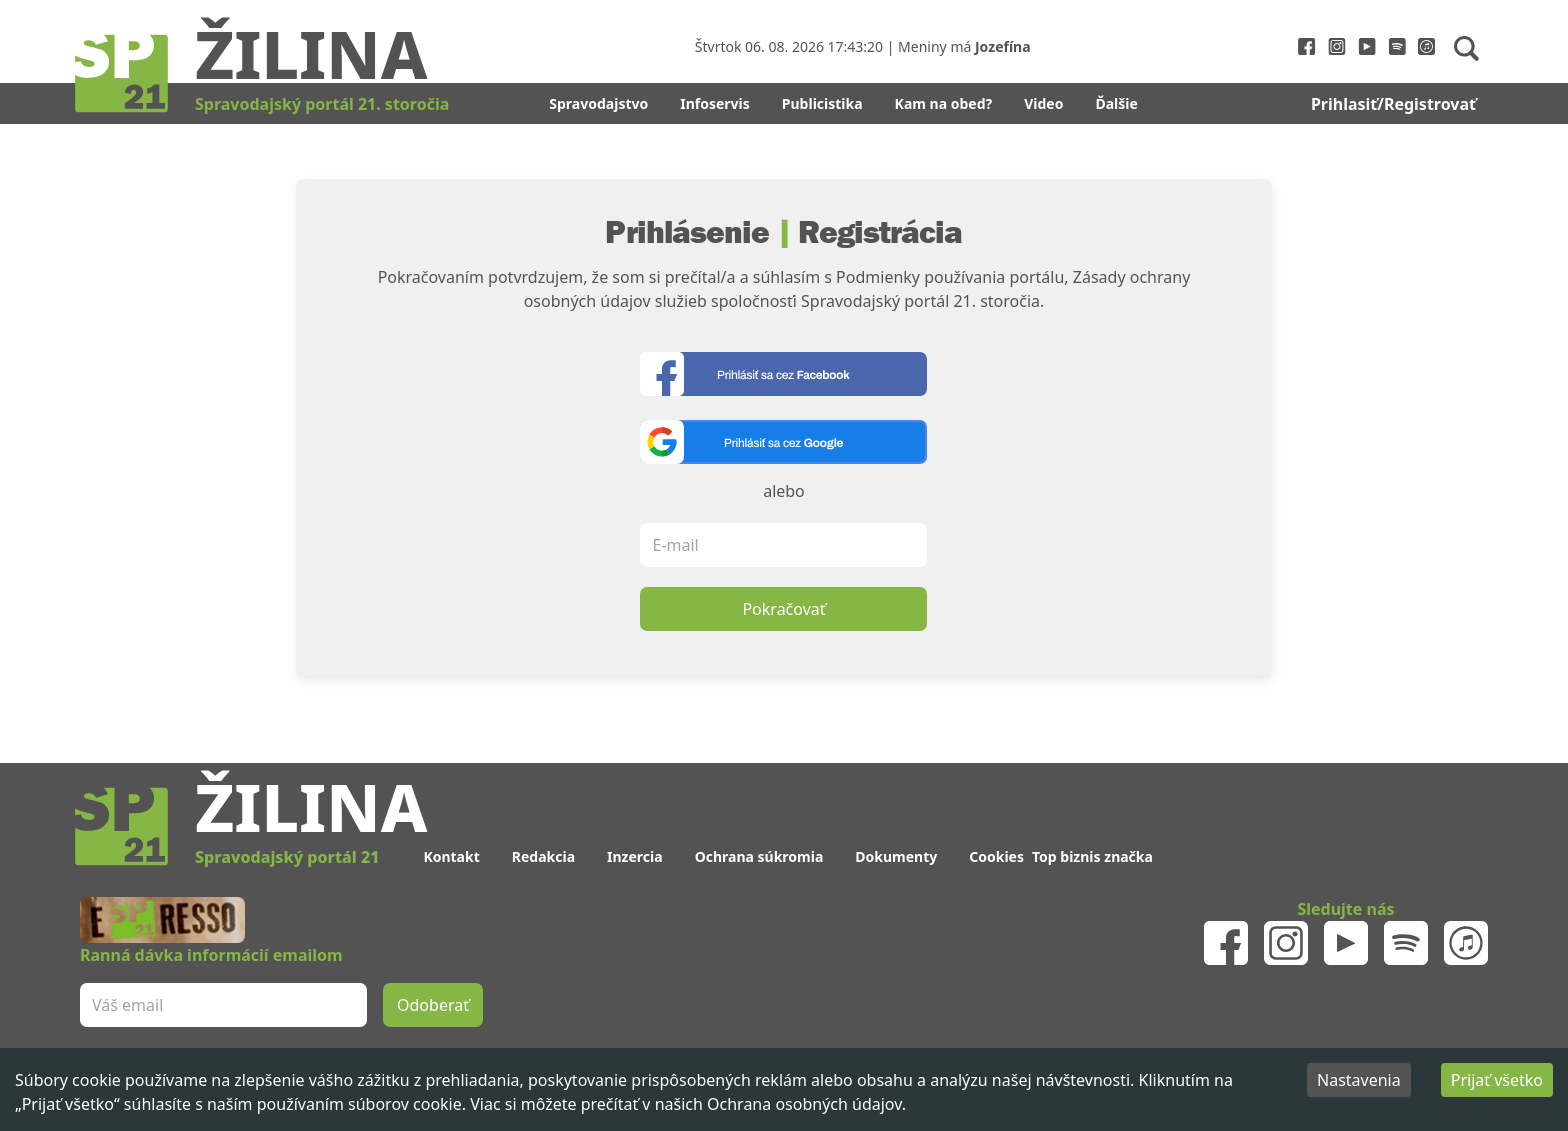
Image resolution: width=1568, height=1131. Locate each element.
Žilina (311, 53)
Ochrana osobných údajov (804, 1104)
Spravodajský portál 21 (287, 857)
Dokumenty (896, 856)
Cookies (996, 856)
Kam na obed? (944, 103)
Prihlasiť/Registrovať (1393, 104)
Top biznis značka (1092, 856)
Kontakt (451, 856)
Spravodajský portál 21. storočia (322, 104)
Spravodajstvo (598, 103)
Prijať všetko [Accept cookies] (1497, 1080)
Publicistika (822, 103)
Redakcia (543, 856)
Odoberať (433, 1005)
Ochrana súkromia (759, 856)
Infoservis (715, 103)
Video (1043, 103)
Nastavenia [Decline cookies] (1359, 1080)
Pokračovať (783, 609)
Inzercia (635, 856)
